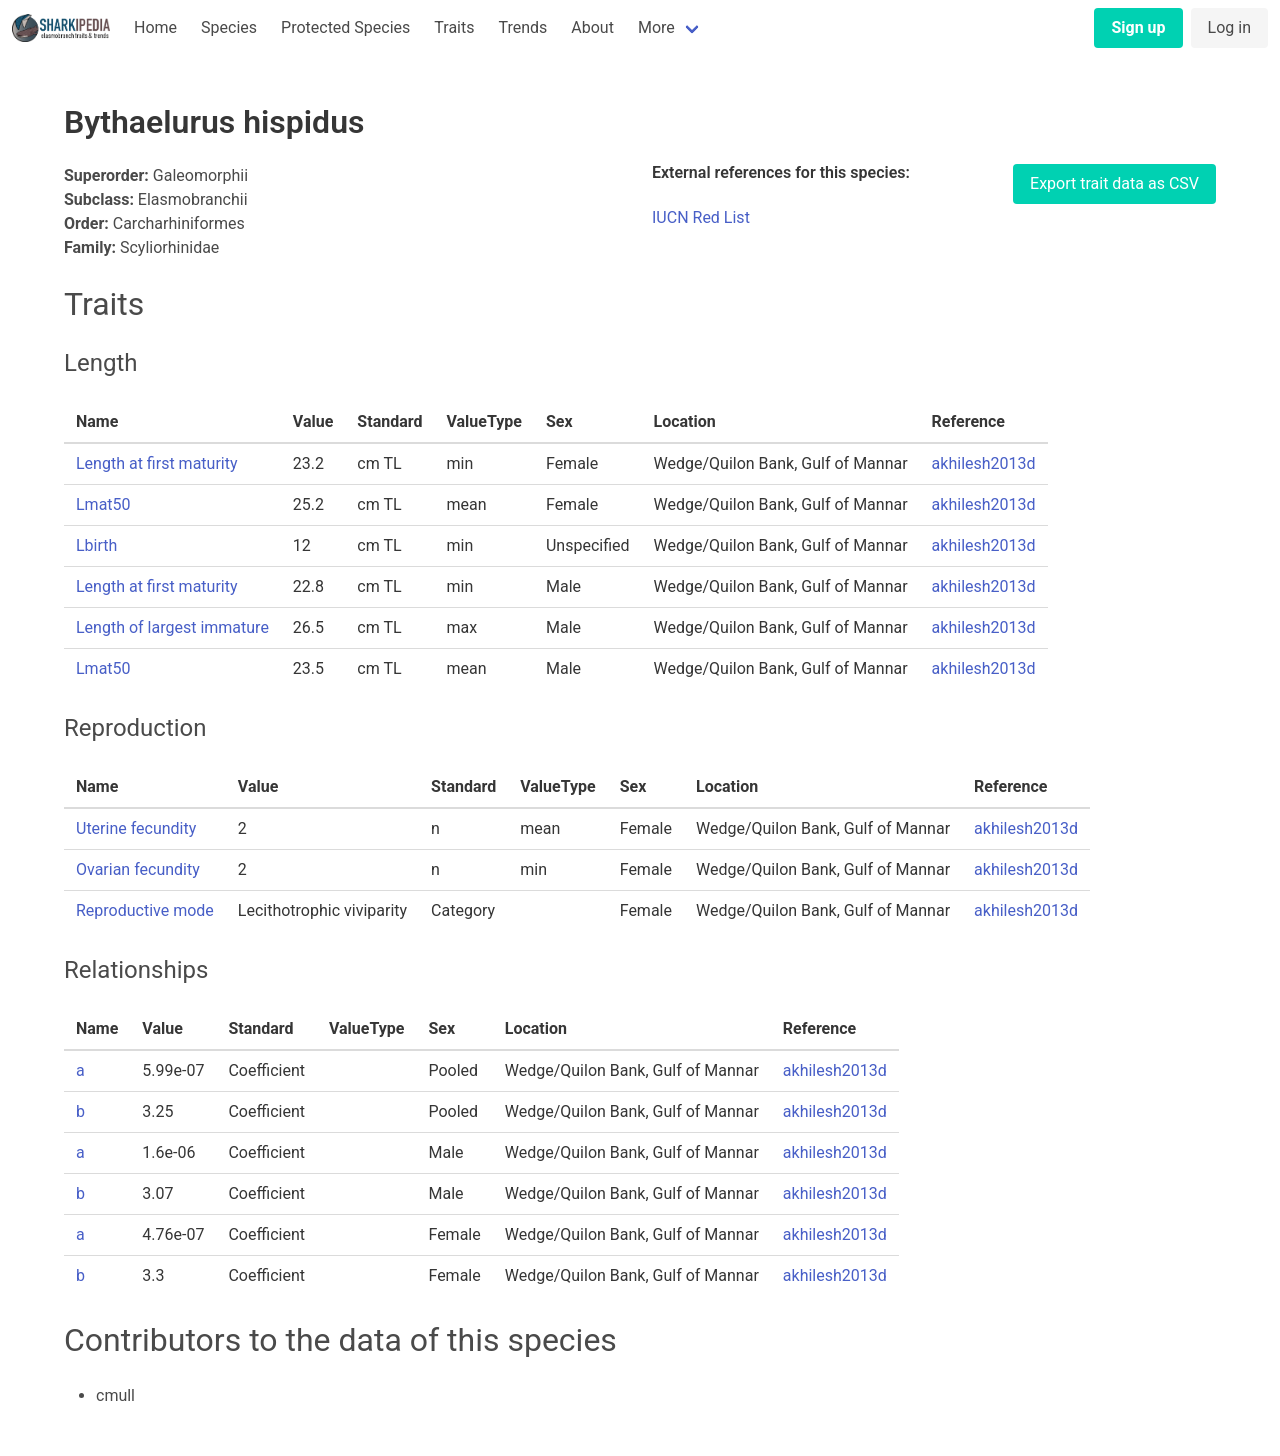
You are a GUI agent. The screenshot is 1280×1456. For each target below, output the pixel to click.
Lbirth (96, 545)
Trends (522, 27)
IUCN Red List (701, 217)
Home (155, 27)
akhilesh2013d (984, 463)
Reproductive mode (145, 910)
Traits (454, 27)
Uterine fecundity (136, 828)
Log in (1229, 27)
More (656, 27)
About (592, 27)
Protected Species (345, 27)
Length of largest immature (172, 627)
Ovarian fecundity (138, 869)
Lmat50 (103, 504)
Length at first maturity (157, 463)
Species (229, 27)
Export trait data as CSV (1114, 183)
